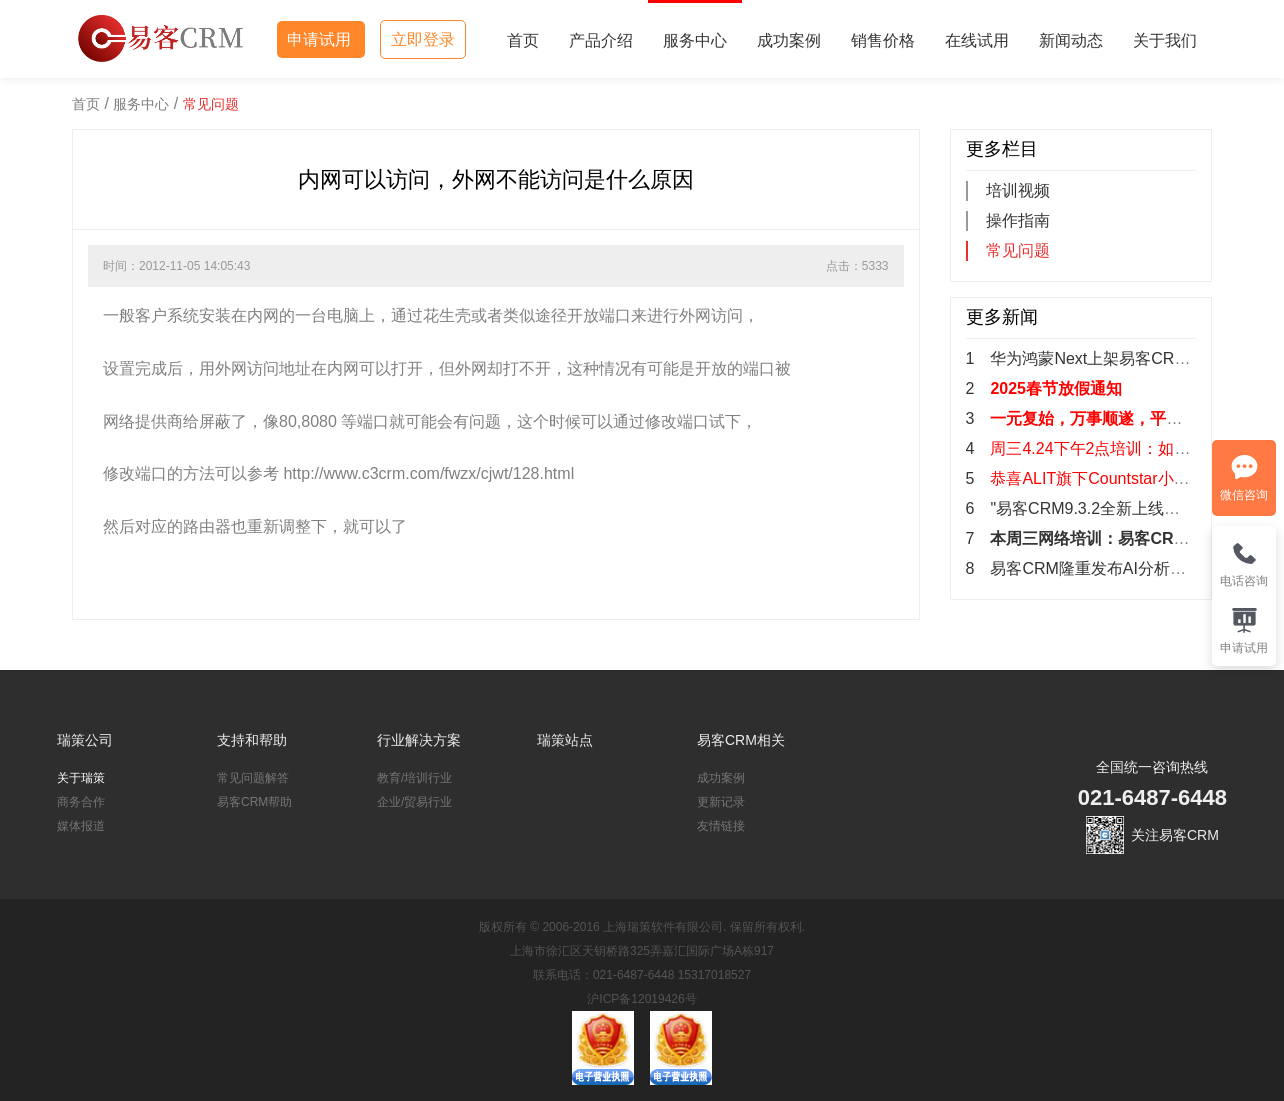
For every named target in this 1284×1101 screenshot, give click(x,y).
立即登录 (423, 39)
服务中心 (695, 40)
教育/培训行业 (414, 778)
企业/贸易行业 (414, 802)
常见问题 (211, 104)
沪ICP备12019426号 (641, 999)
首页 (523, 40)
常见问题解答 (253, 778)
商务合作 (81, 802)
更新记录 (721, 802)
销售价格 (883, 40)
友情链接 (721, 826)
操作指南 (1018, 220)
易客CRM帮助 (254, 802)
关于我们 (1165, 40)
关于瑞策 (81, 778)
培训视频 (1018, 190)
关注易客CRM (1175, 835)
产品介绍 (601, 40)
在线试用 (977, 40)
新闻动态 (1071, 40)
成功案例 (789, 40)
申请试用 (321, 39)
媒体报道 (81, 826)
